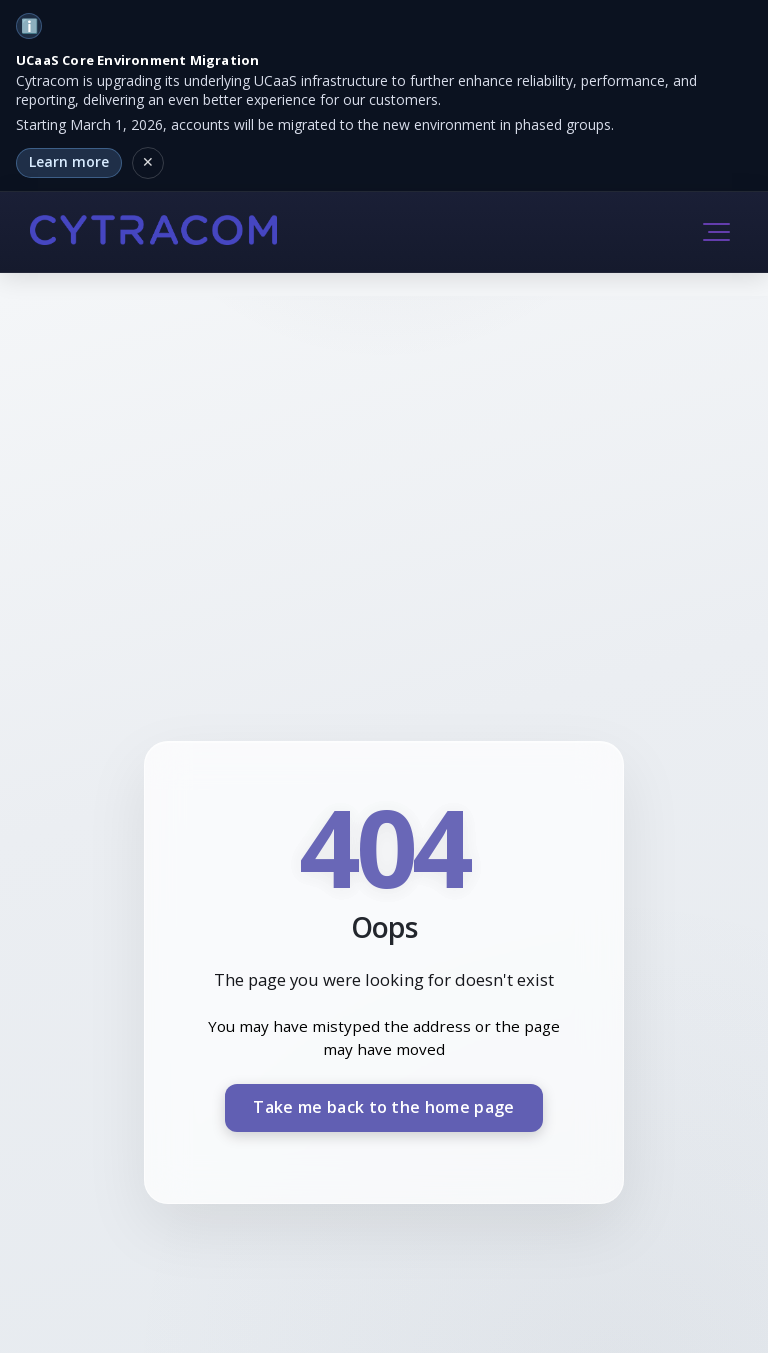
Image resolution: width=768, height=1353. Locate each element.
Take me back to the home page (383, 1107)
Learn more (69, 161)
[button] (716, 232)
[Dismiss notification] (148, 163)
